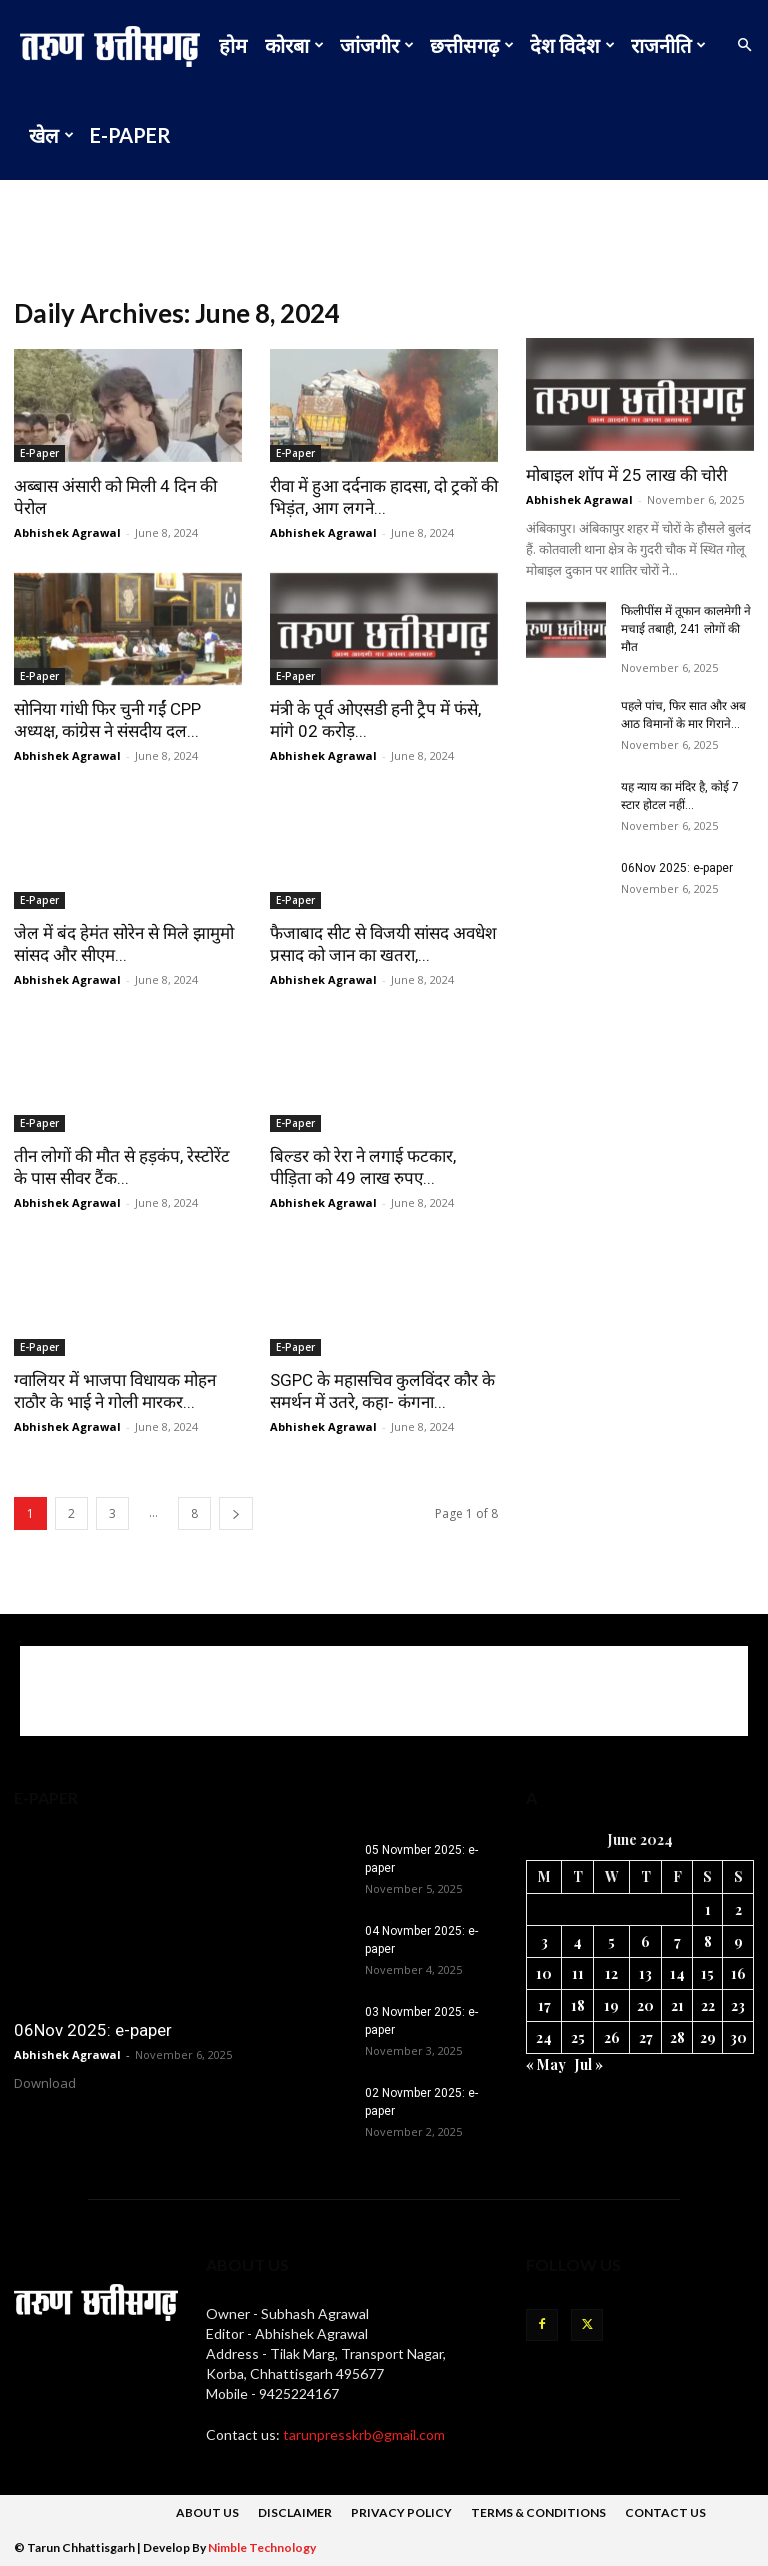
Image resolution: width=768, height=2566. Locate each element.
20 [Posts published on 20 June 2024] (645, 2005)
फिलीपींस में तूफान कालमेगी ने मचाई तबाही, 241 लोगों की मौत (686, 629)
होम (233, 45)
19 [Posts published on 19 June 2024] (611, 2005)
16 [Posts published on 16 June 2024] (738, 1973)
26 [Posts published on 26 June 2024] (612, 2037)
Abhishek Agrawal (67, 532)
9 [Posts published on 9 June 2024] (738, 1941)
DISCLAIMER (295, 2512)
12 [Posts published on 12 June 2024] (611, 1973)
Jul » (589, 2064)
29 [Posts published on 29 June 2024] (708, 2037)
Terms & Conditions (538, 2512)
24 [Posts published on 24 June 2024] (544, 2037)
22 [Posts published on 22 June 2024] (708, 2005)
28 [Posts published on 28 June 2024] (677, 2037)
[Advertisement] (384, 224)
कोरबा (294, 45)
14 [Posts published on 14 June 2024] (677, 1973)
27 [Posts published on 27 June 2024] (646, 2037)
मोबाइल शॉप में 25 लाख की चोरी (626, 475)
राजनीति (668, 45)
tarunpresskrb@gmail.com (364, 2434)
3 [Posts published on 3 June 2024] (544, 1941)
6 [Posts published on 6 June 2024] (645, 1941)
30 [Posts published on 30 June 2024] (738, 2037)
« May (546, 2064)
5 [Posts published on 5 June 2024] (611, 1941)
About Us (207, 2512)
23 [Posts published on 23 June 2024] (738, 2005)
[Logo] (115, 44)
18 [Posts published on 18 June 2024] (578, 2005)
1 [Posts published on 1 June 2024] (708, 1909)
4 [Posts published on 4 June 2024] (577, 1941)
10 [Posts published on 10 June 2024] (544, 1973)
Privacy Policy (401, 2512)
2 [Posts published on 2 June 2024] (738, 1909)
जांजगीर (377, 45)
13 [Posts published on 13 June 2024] (645, 1973)
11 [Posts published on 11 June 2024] (578, 1973)
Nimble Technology (262, 2547)
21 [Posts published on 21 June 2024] (677, 2005)
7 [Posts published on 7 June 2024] (677, 1941)
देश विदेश (572, 45)
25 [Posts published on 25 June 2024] (578, 2037)
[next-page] (236, 1513)
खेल (51, 135)
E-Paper (130, 135)
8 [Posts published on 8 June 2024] (708, 1941)
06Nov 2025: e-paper (677, 868)
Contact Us (665, 2512)
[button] (744, 45)
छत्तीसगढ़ (472, 45)
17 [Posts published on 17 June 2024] (544, 2005)
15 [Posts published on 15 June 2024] (707, 1973)
